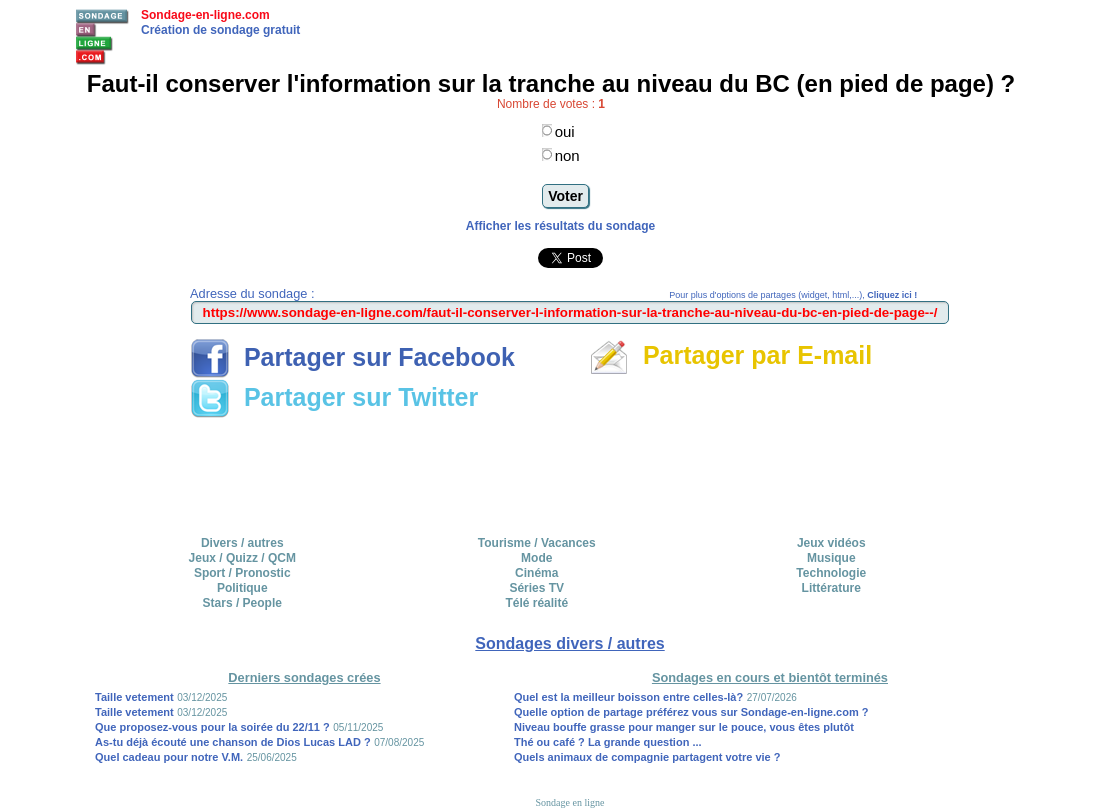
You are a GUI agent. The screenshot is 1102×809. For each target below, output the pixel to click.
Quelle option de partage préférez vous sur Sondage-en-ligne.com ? (691, 712)
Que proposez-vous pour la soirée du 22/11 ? (212, 727)
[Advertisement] (570, 470)
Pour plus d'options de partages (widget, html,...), (793, 295)
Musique (831, 558)
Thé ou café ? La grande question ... (608, 742)
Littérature (831, 588)
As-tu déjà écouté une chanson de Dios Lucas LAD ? (233, 742)
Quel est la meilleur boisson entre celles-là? (628, 697)
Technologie (831, 573)
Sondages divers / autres (569, 643)
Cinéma (536, 573)
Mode (536, 558)
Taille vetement (134, 697)
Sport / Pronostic (242, 573)
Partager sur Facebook (352, 357)
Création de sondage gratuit (220, 30)
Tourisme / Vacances (537, 543)
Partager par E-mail (730, 355)
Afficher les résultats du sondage (560, 226)
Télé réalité (536, 603)
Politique (242, 588)
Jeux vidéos (831, 543)
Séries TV (536, 588)
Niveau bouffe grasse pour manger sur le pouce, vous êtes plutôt (684, 727)
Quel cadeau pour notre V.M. (169, 757)
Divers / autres (242, 543)
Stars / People (242, 603)
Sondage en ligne (570, 802)
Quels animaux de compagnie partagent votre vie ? (647, 757)
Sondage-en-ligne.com (205, 15)
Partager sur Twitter (334, 397)
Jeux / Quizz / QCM (242, 558)
